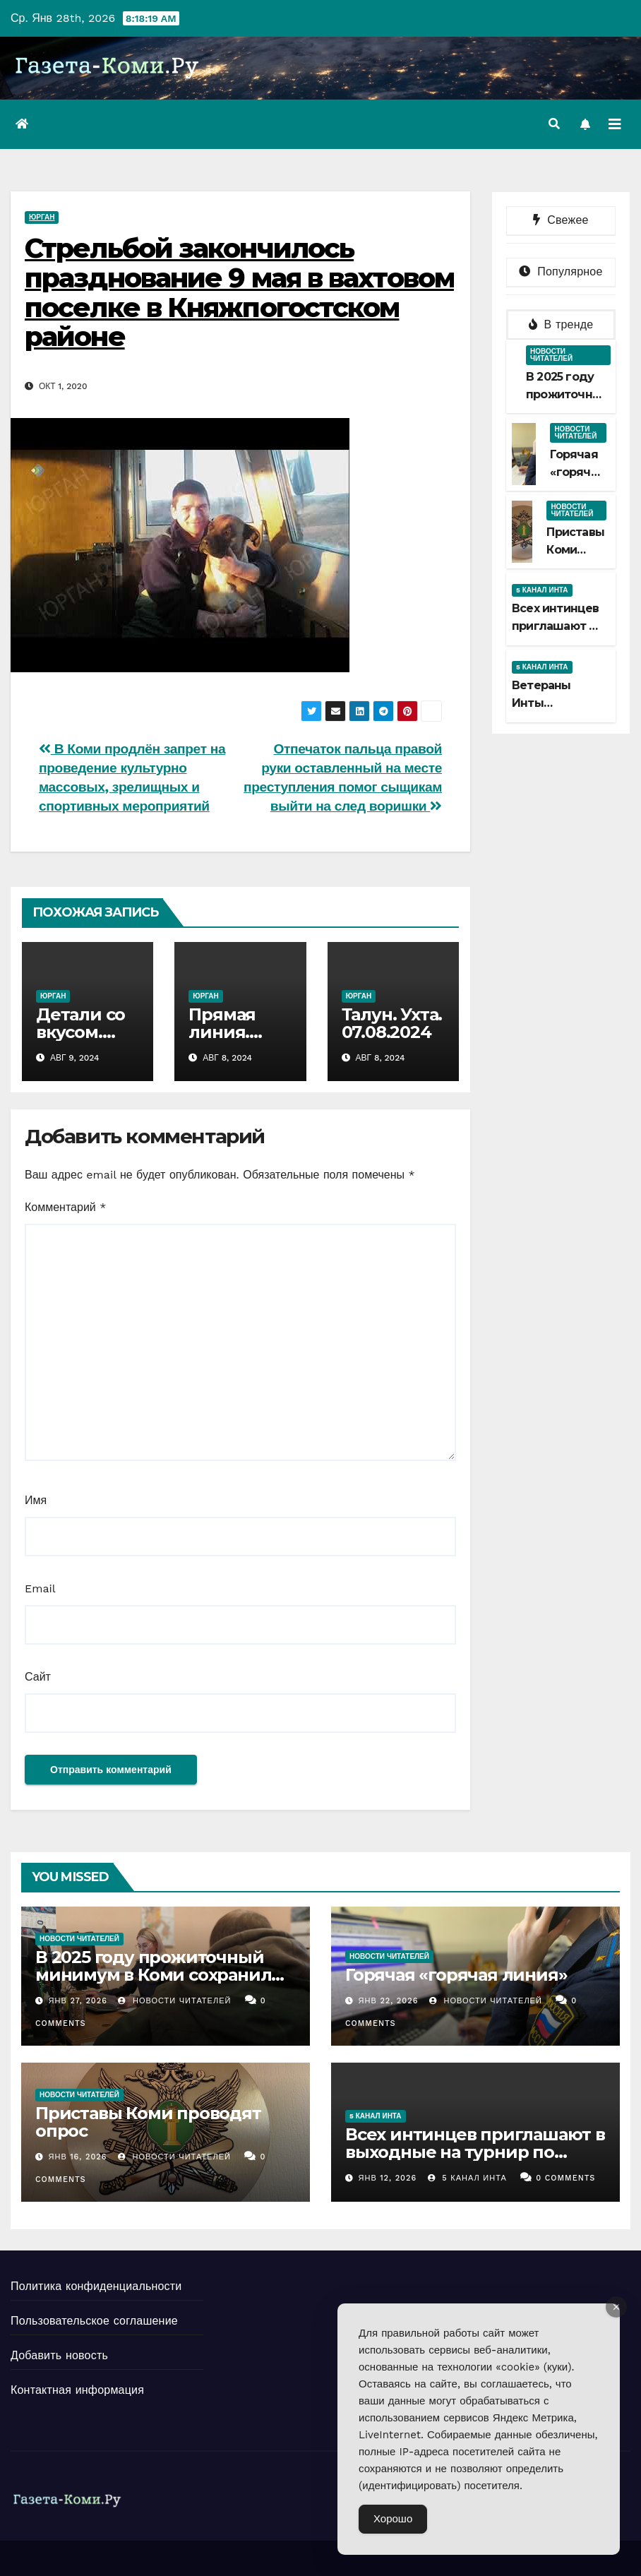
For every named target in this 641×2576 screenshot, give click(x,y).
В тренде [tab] (561, 324)
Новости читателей (551, 354)
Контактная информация (77, 2390)
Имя (36, 1500)
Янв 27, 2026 (78, 2000)
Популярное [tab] (560, 271)
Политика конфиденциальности (96, 2286)
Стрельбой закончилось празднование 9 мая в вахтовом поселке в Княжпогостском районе (239, 292)
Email (40, 1588)
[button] (554, 124)
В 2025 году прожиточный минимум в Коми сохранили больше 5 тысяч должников (159, 1975)
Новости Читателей (174, 2000)
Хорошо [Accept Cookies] (392, 2518)
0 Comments (565, 2178)
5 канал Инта (542, 590)
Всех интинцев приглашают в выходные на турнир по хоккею (475, 2152)
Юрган (41, 217)
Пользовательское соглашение (94, 2320)
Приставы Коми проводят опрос (148, 2122)
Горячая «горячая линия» (577, 472)
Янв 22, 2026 (389, 2000)
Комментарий (65, 1207)
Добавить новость (59, 2355)
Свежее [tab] (560, 220)
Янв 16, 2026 (78, 2156)
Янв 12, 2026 (388, 2178)
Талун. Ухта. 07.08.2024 (392, 1023)
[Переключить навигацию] (614, 124)
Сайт (38, 1676)
